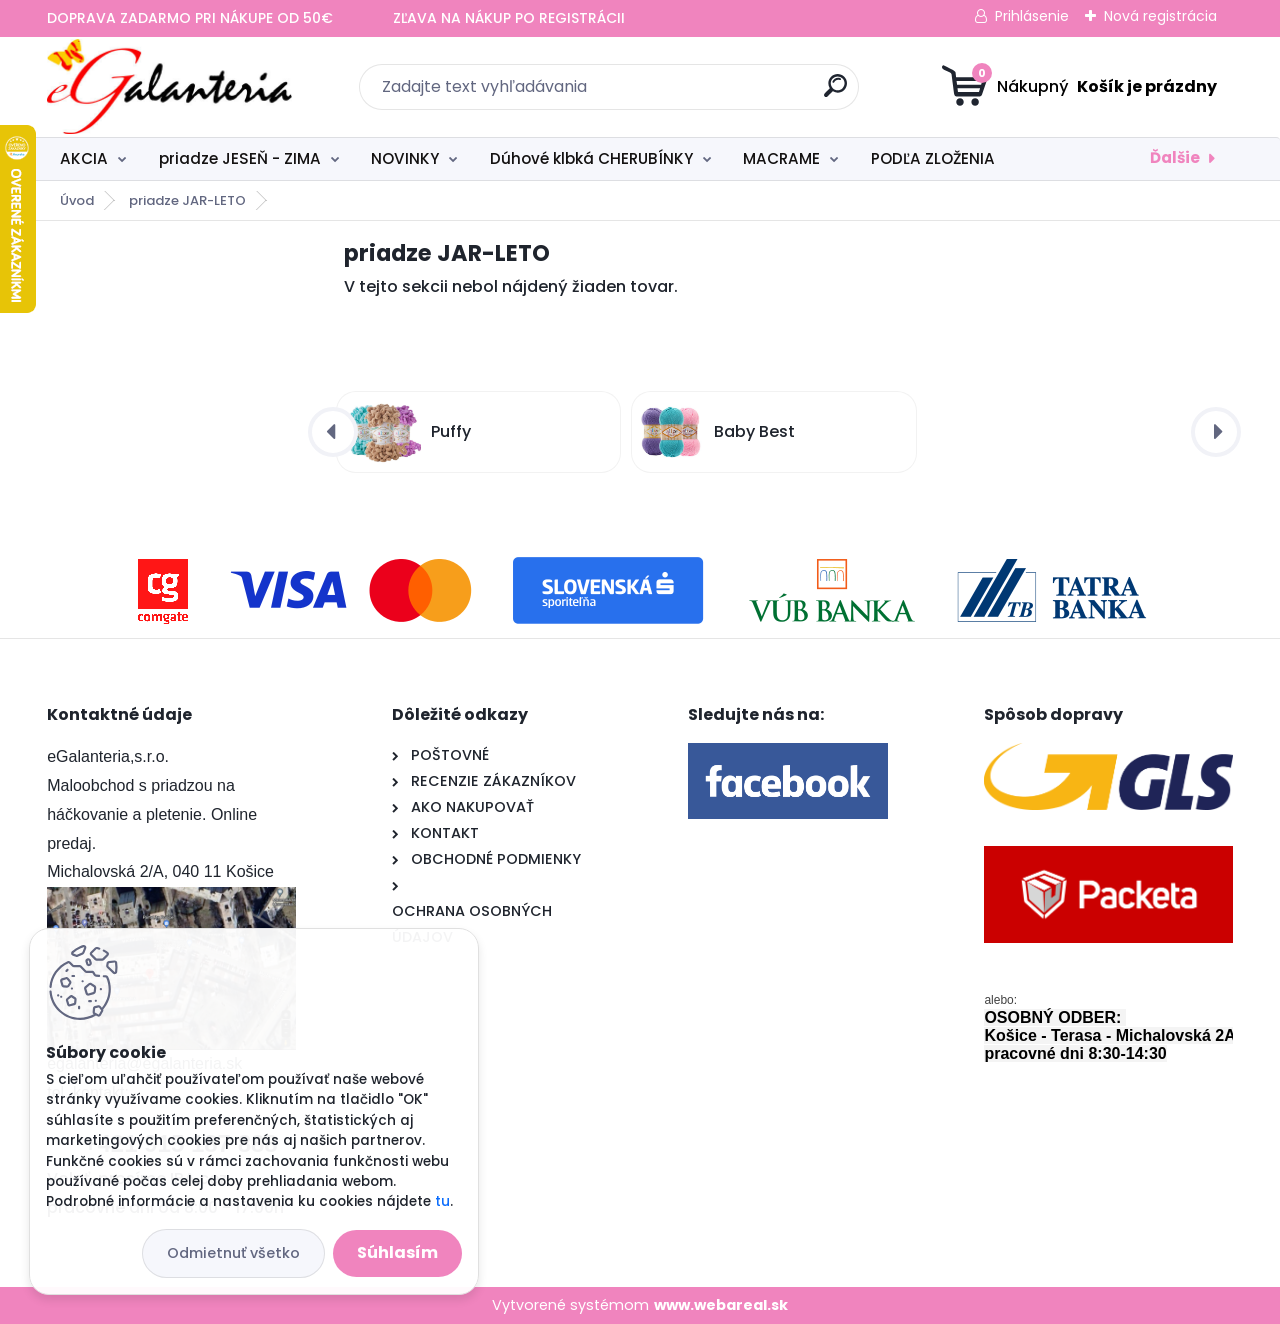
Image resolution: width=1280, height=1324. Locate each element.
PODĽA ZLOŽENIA (933, 158)
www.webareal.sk (721, 1305)
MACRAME (781, 158)
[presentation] (333, 432)
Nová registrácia (1160, 16)
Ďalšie (1175, 157)
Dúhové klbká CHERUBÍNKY (591, 158)
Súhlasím (397, 1252)
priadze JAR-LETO (187, 200)
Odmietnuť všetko (233, 1253)
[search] (835, 93)
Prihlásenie (1032, 16)
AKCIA (84, 158)
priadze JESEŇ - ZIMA (240, 158)
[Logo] (169, 87)
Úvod (77, 200)
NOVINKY (405, 158)
